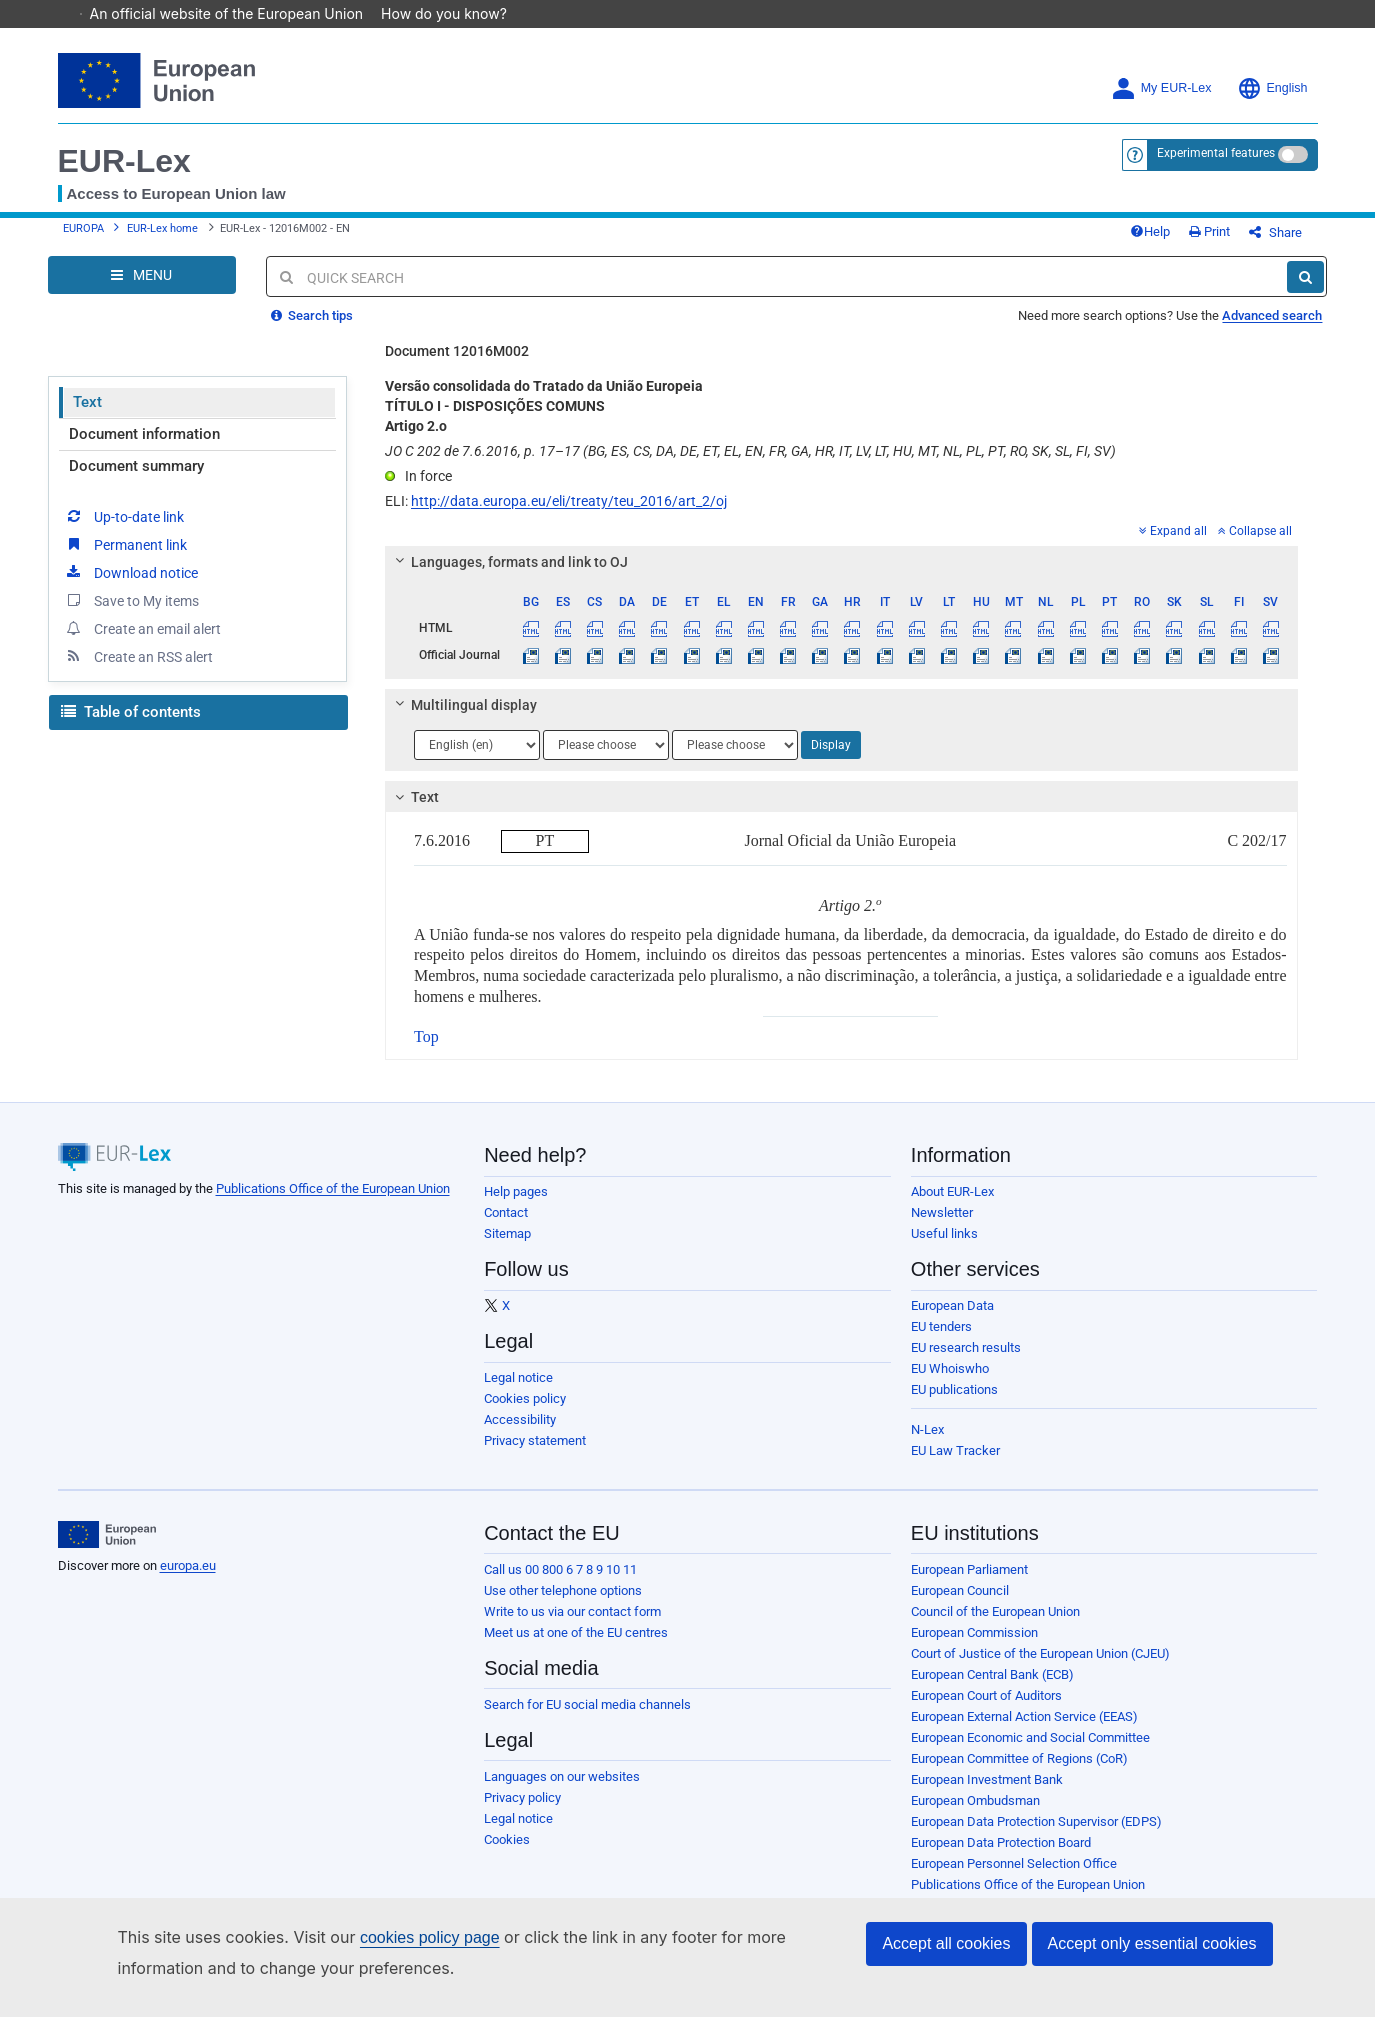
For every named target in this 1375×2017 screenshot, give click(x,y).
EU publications (954, 1404)
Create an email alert (142, 643)
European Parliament (969, 1584)
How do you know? (454, 13)
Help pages (516, 1206)
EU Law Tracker (955, 1465)
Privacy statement (535, 1455)
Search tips (312, 330)
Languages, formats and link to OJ (509, 577)
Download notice (131, 587)
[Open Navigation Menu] (142, 290)
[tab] (841, 577)
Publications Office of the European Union (333, 1203)
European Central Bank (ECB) (992, 1689)
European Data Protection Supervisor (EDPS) (1036, 1836)
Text (87, 417)
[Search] (1305, 292)
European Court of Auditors (986, 1710)
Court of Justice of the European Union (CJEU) (1040, 1668)
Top (426, 1051)
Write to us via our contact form (572, 1626)
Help (1183, 239)
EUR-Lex (124, 161)
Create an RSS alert (138, 671)
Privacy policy (522, 1812)
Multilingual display (463, 720)
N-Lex (927, 1444)
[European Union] (107, 1550)
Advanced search (1272, 330)
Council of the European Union (995, 1626)
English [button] (1272, 88)
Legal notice (518, 1392)
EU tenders (941, 1341)
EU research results (966, 1362)
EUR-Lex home (162, 236)
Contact (506, 1227)
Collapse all (1255, 546)
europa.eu (188, 1580)
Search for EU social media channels (587, 1719)
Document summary (136, 481)
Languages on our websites (562, 1791)
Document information (144, 449)
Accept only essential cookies (1152, 1943)
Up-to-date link (124, 531)
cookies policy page (430, 1937)
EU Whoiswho (950, 1383)
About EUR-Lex (952, 1206)
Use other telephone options (563, 1605)
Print (1242, 239)
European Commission (974, 1647)
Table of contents (131, 727)
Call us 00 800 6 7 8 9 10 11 (560, 1584)
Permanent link (125, 559)
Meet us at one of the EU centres (576, 1647)
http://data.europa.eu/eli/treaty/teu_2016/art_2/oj (569, 516)
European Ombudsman (975, 1815)
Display (831, 760)
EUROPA (83, 236)
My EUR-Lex (1161, 88)
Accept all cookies (946, 1943)
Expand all (1173, 546)
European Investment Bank (987, 1794)
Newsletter (942, 1227)
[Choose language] (477, 760)
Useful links (944, 1248)
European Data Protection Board (1001, 1857)
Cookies (507, 1854)
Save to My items (131, 615)
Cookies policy (525, 1413)
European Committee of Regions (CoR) (1019, 1773)
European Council (960, 1605)
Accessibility (520, 1434)
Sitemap (507, 1248)
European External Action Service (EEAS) (1024, 1731)
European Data (952, 1320)
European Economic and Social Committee (1030, 1752)
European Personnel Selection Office (1014, 1878)
